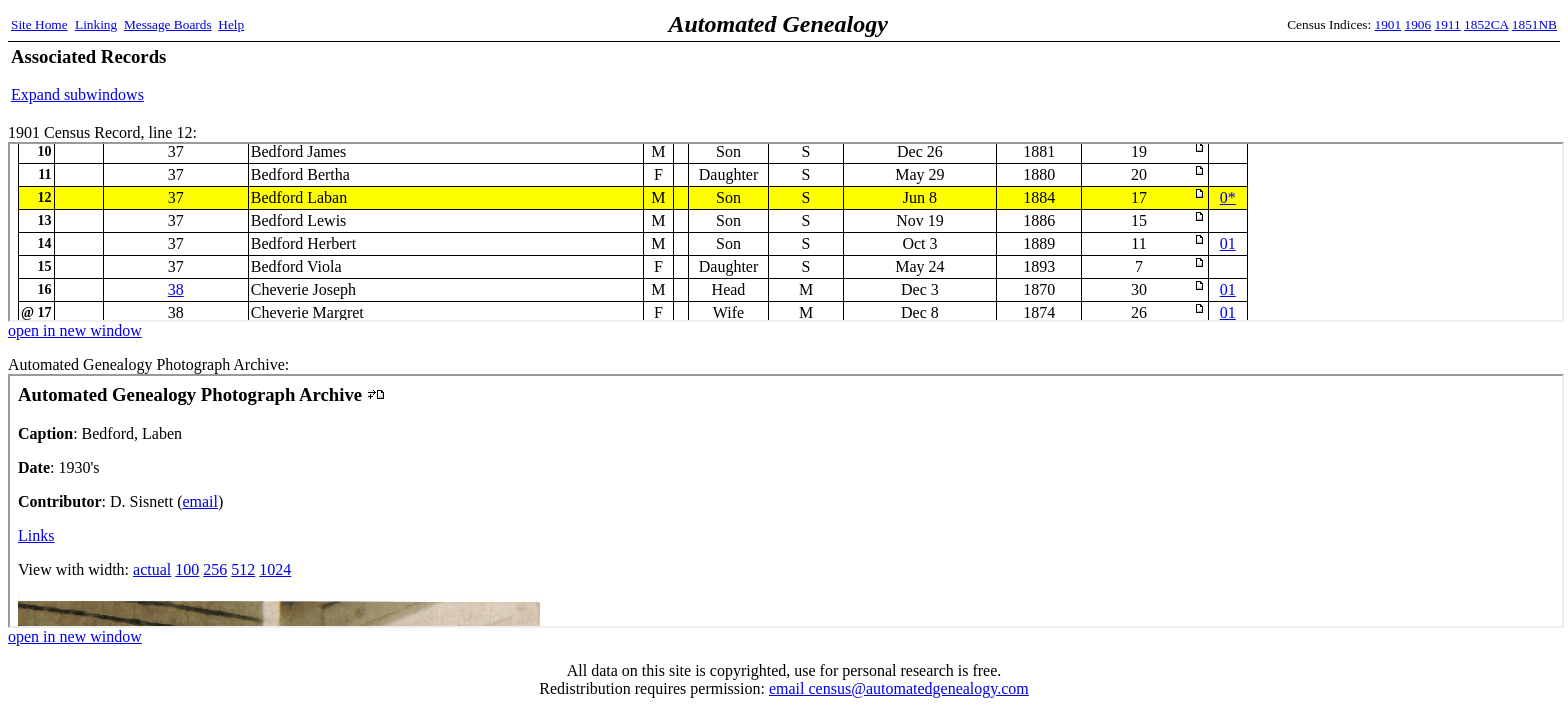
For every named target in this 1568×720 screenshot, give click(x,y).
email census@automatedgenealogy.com (899, 688)
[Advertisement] (1323, 75)
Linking (96, 24)
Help (231, 24)
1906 (1418, 24)
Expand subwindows (77, 94)
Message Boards (168, 24)
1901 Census (786, 232)
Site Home (39, 24)
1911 (1448, 24)
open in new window (75, 330)
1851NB (1534, 24)
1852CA (1486, 24)
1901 (1388, 24)
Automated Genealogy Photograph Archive (786, 501)
